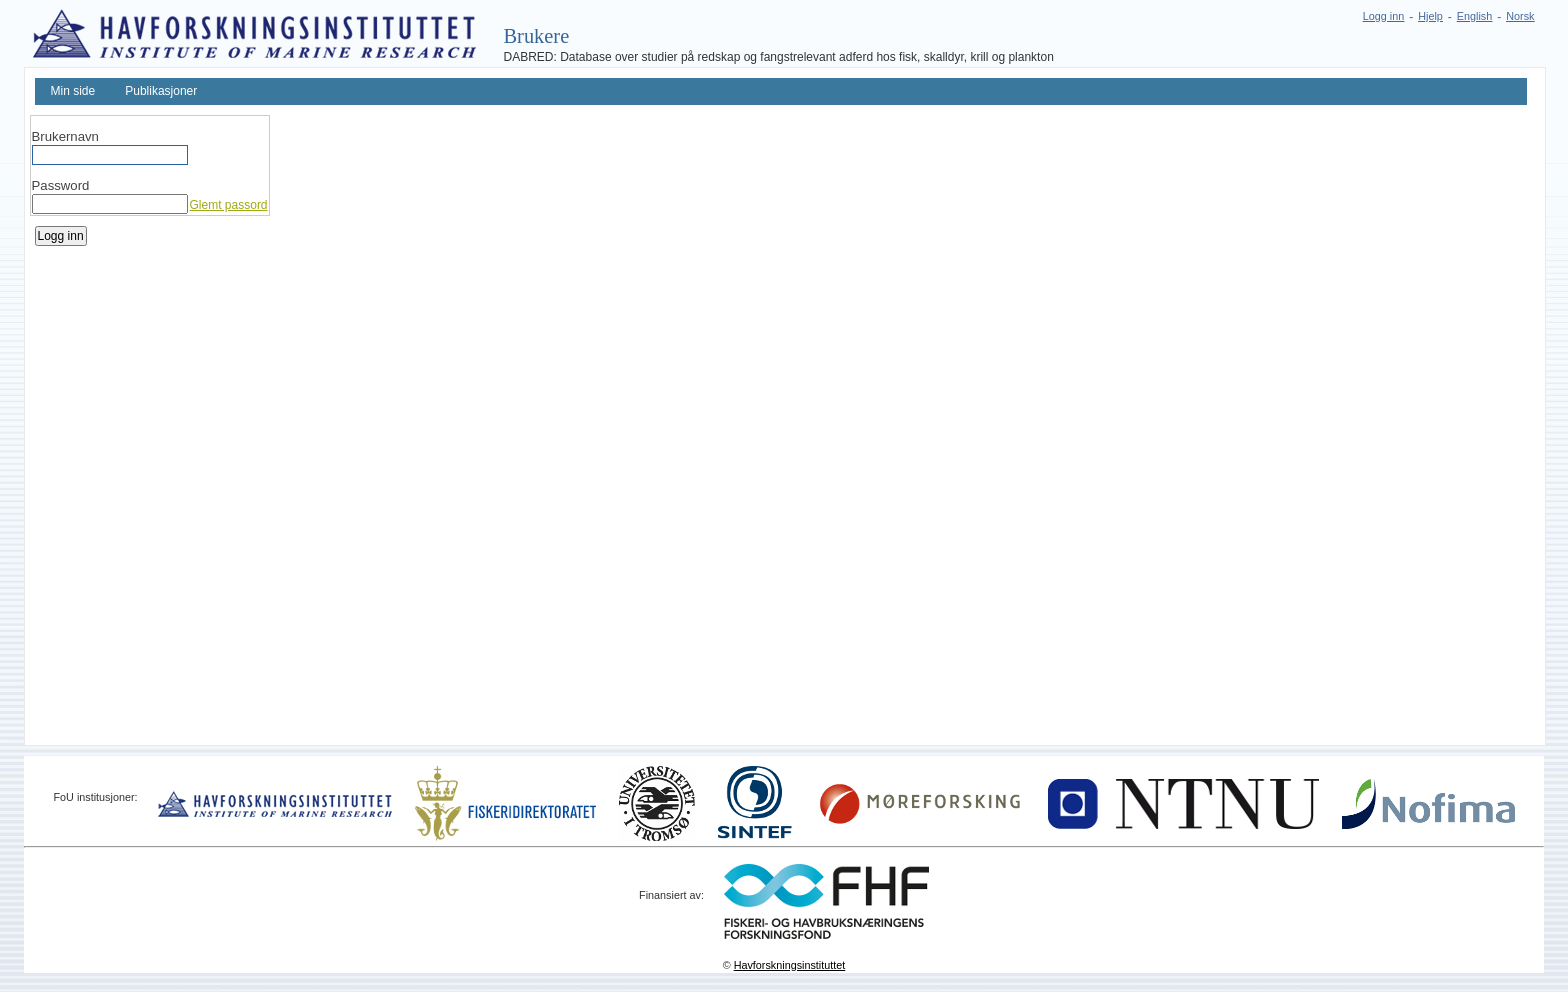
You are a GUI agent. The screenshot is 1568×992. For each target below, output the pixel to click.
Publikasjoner (161, 91)
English (1474, 16)
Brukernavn (65, 136)
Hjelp (1430, 16)
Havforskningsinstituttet (790, 965)
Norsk (1520, 16)
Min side (73, 91)
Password (61, 185)
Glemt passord (229, 205)
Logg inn (1383, 16)
